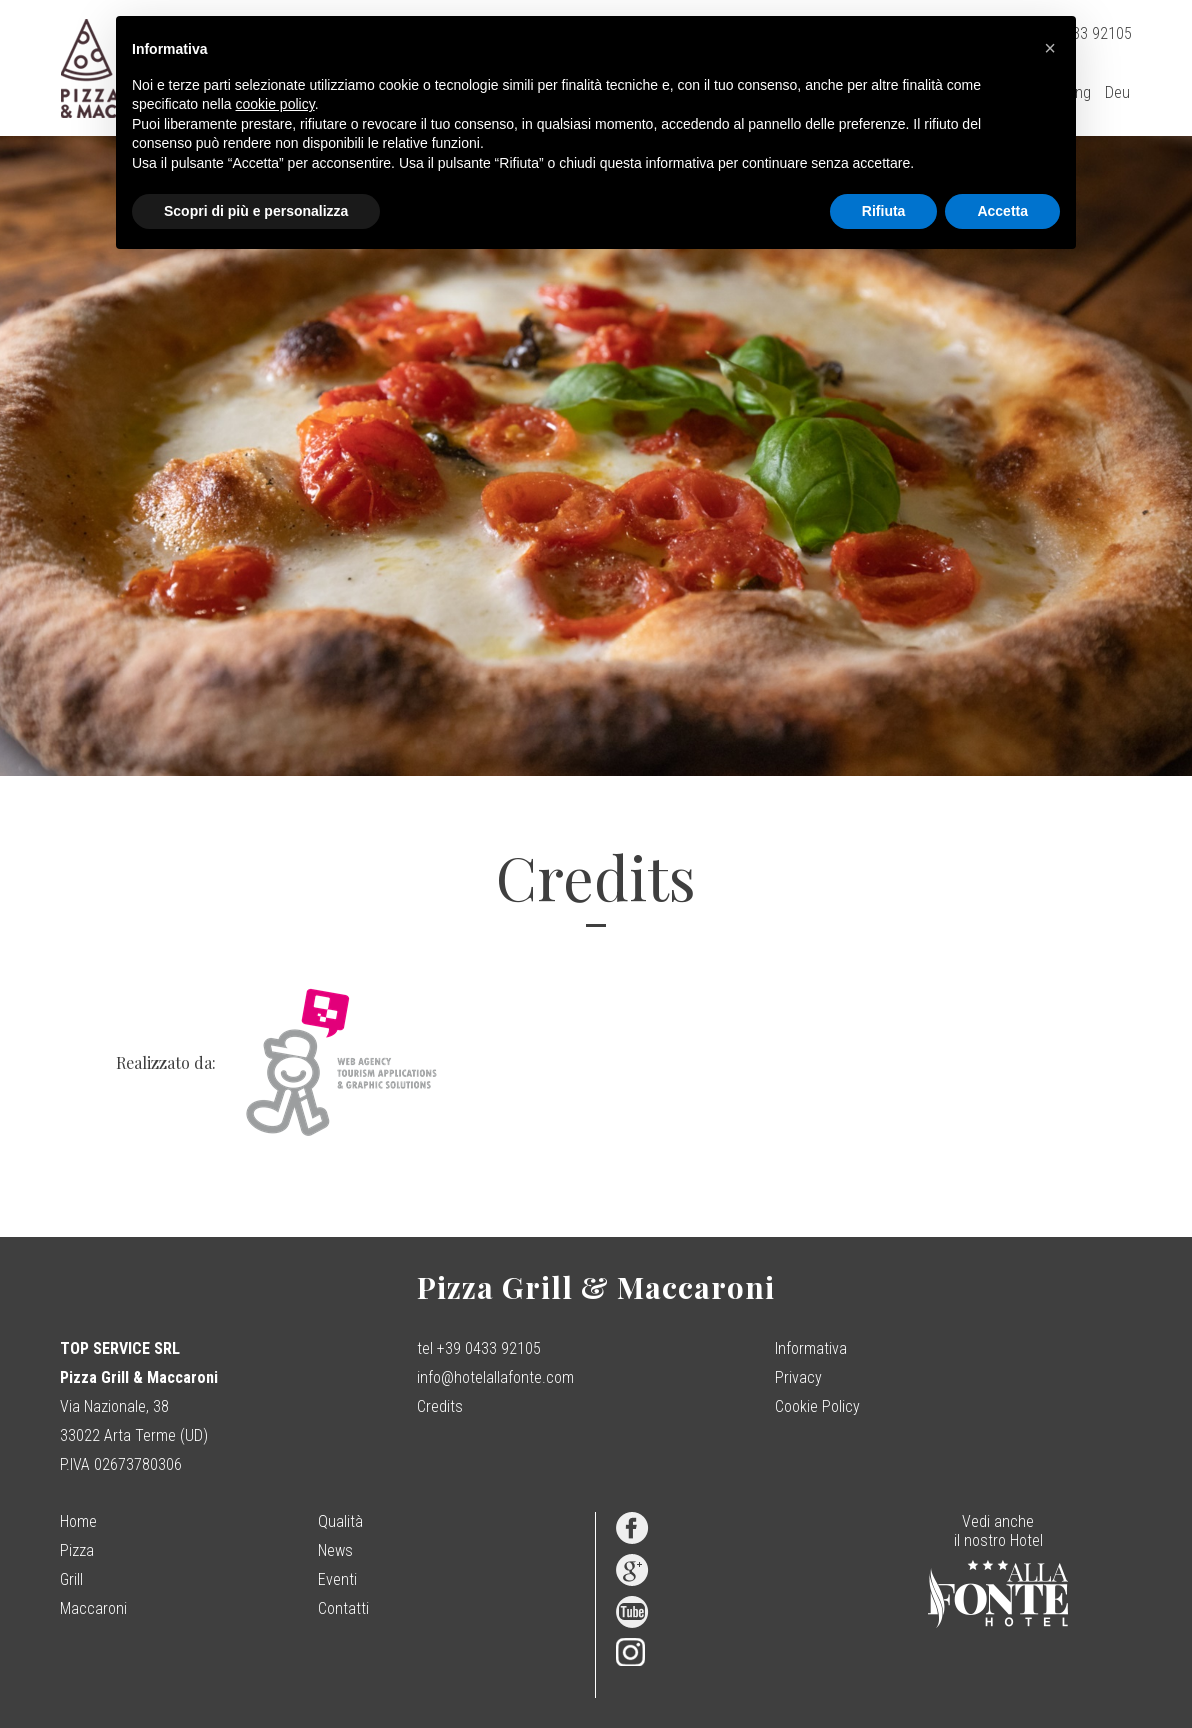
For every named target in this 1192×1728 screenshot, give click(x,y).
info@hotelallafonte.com (495, 1377)
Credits (440, 1406)
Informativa (811, 1348)
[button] (1050, 48)
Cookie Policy (817, 1406)
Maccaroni (93, 1608)
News (335, 1550)
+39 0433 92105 (489, 1348)
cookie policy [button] (275, 104)
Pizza (77, 1550)
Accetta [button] (1002, 211)
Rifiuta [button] (884, 211)
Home (78, 1521)
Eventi (337, 1579)
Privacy (798, 1377)
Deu (1117, 92)
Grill (71, 1579)
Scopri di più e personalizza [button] (256, 211)
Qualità (340, 1521)
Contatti (343, 1608)
